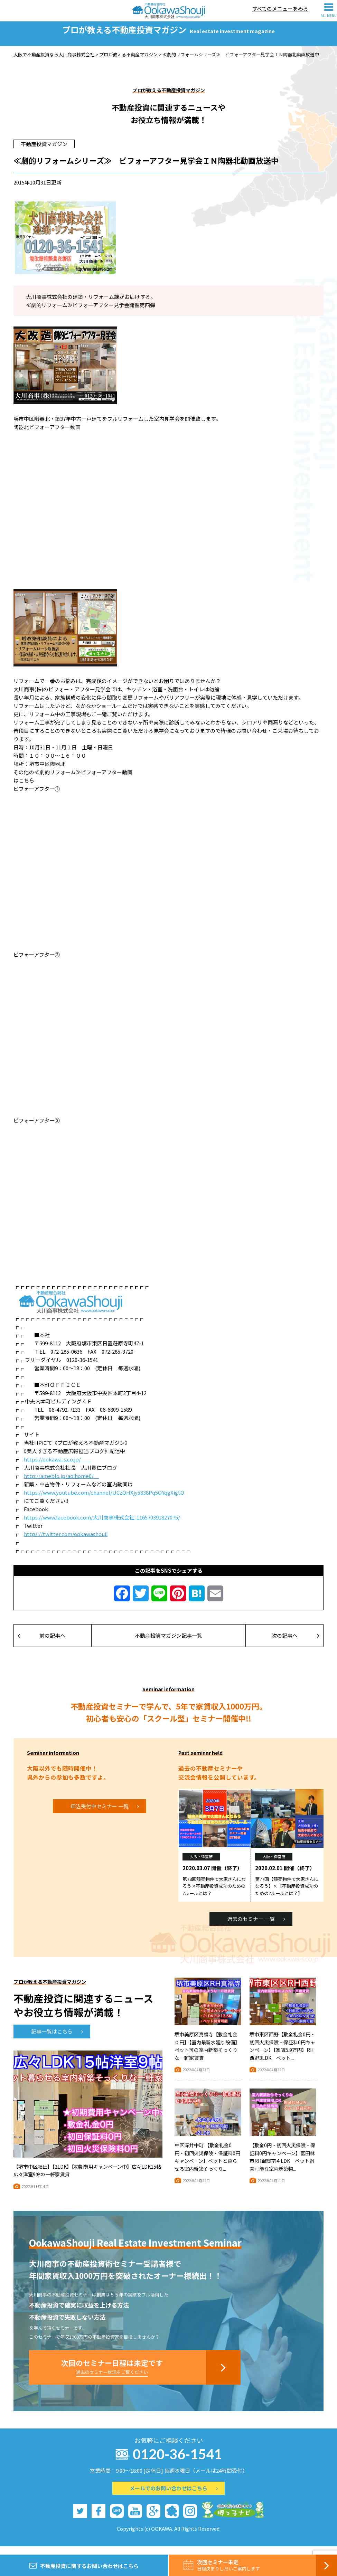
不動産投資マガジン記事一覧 (168, 1643)
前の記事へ (41, 1643)
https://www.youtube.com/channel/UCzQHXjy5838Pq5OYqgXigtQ (104, 1500)
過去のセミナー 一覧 (256, 1926)
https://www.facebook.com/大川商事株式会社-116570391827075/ (102, 1525)
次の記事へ (295, 1643)
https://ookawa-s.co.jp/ (57, 1467)
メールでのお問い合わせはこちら (174, 2496)
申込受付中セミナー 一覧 (105, 1814)
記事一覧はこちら (57, 2039)
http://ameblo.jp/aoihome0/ (61, 1483)
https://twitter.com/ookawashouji (65, 1541)
